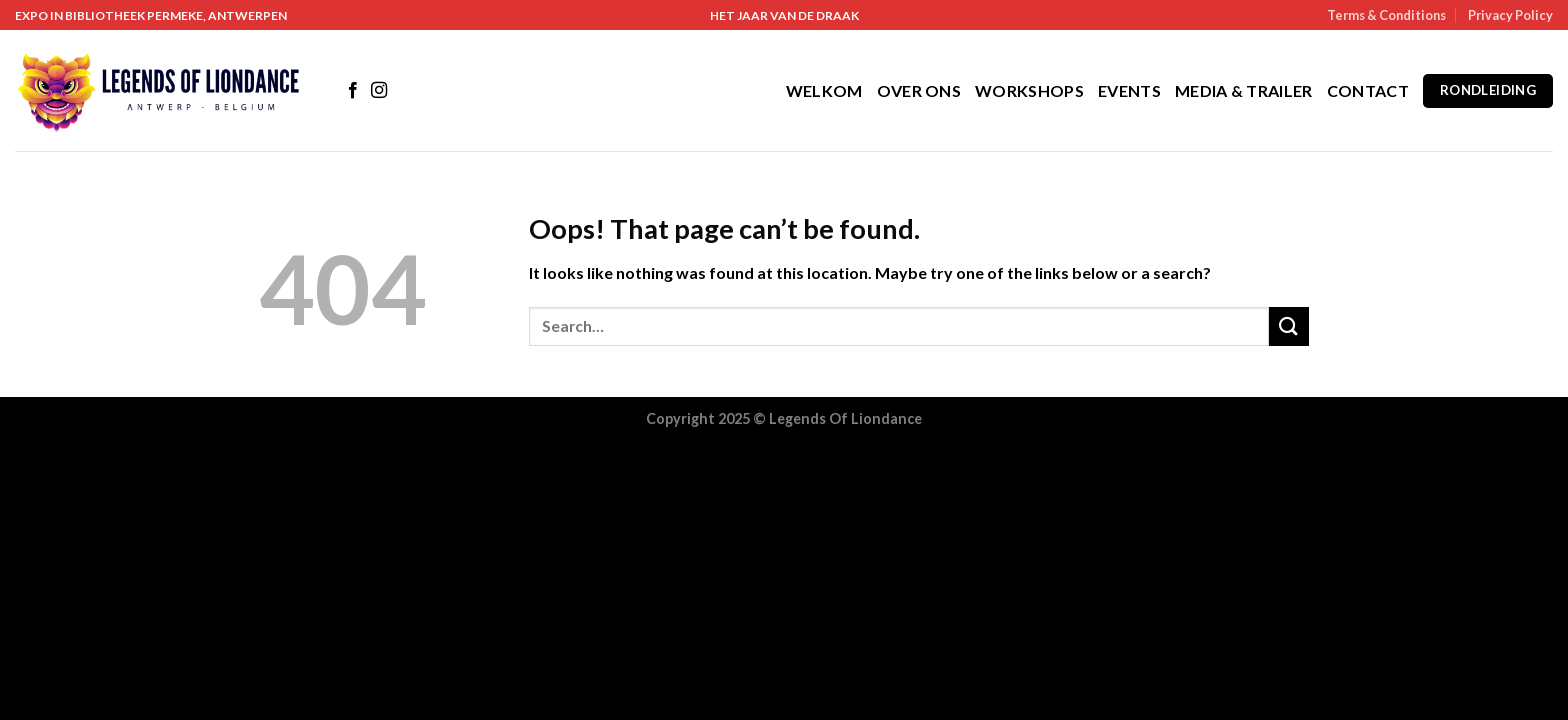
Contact (1368, 90)
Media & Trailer (1244, 90)
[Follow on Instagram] (379, 91)
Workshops (1029, 90)
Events (1129, 90)
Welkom (824, 90)
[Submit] (1289, 326)
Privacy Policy (1510, 15)
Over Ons (919, 90)
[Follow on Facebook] (353, 91)
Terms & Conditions (1386, 15)
